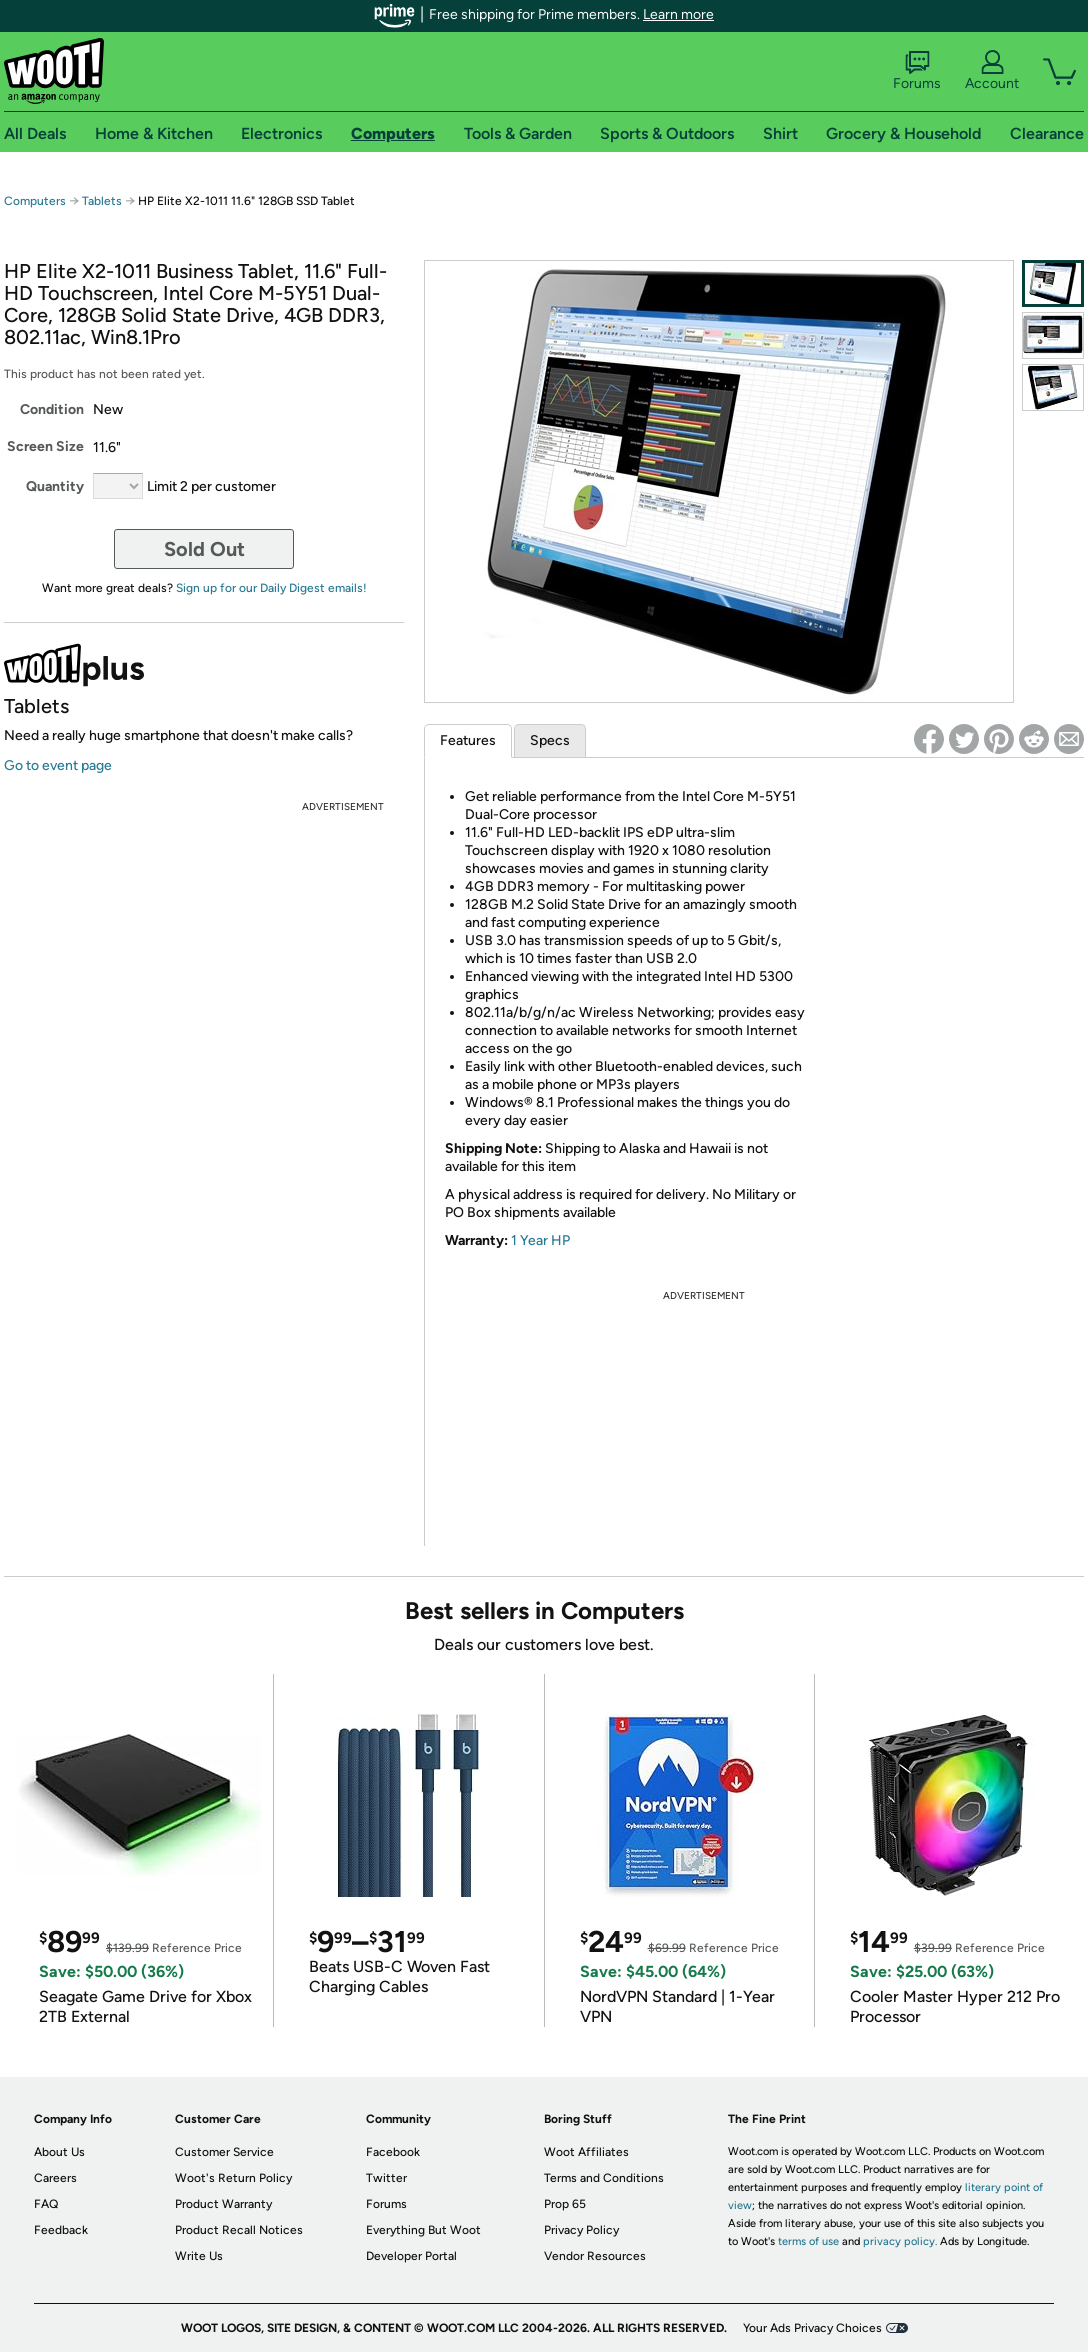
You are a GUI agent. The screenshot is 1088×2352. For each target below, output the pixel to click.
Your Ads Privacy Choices (812, 2328)
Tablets (102, 201)
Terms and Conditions (604, 2178)
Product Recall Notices (239, 2230)
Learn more (678, 14)
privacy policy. (900, 2241)
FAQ (46, 2204)
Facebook (393, 2152)
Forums (917, 71)
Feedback (61, 2230)
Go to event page (58, 765)
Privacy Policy (581, 2230)
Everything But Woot (423, 2230)
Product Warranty (223, 2204)
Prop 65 (565, 2204)
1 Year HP (540, 1240)
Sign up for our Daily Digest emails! (271, 588)
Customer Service (224, 2152)
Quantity (55, 486)
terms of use (808, 2241)
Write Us (199, 2256)
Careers (55, 2178)
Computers (35, 201)
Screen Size (45, 446)
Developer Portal (411, 2256)
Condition (52, 409)
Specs (550, 740)
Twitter (386, 2178)
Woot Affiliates (586, 2152)
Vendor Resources (595, 2256)
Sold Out (204, 549)
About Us (59, 2152)
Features (468, 740)
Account (992, 71)
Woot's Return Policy (233, 2178)
